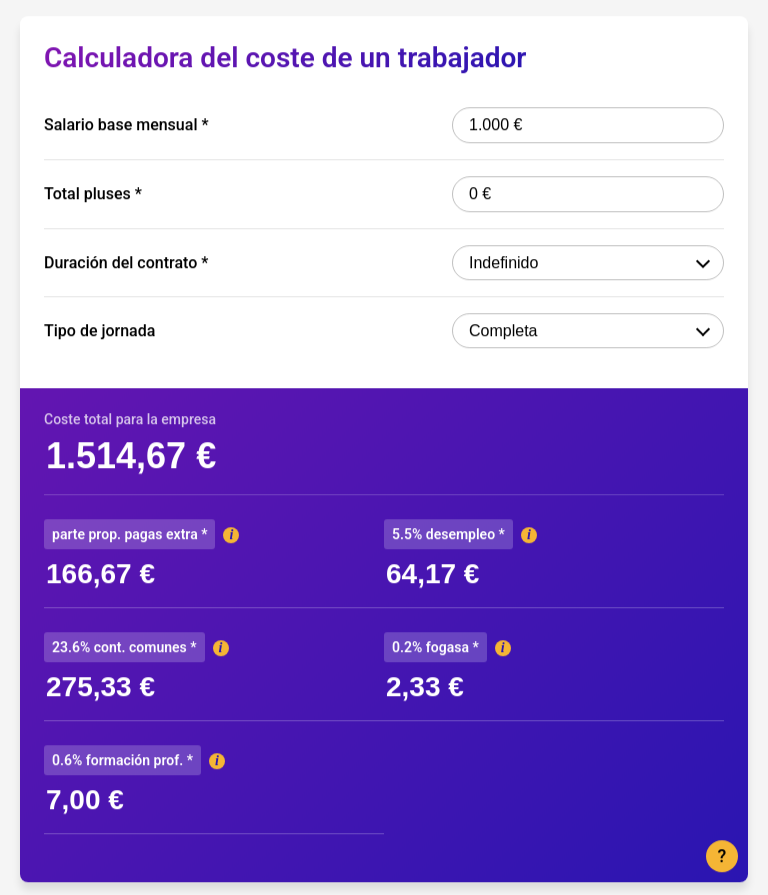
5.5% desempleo (448, 534)
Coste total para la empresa (130, 419)
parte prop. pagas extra (129, 534)
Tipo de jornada (99, 331)
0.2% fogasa (435, 647)
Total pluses (93, 194)
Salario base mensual (126, 125)
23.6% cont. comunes (124, 647)
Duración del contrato (126, 263)
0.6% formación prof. (122, 760)
